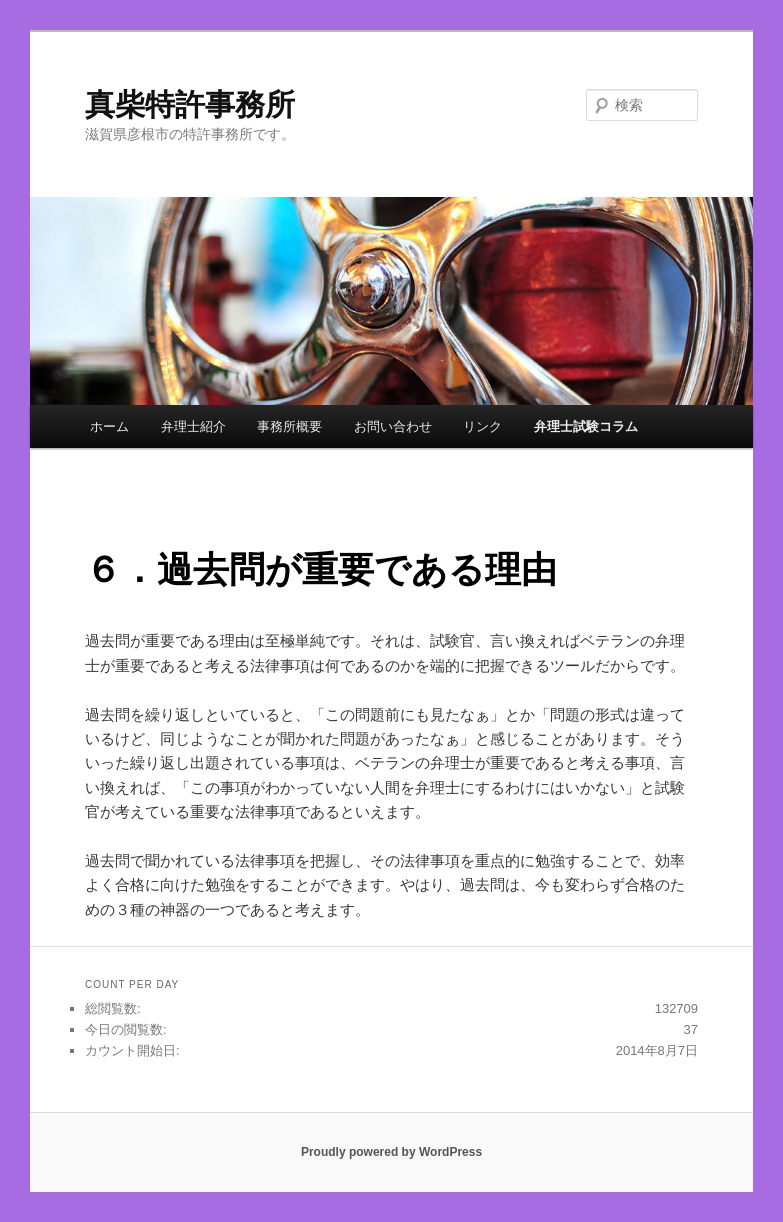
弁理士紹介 (193, 426)
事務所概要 (289, 426)
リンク (482, 426)
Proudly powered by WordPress (391, 1152)
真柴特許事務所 (190, 104)
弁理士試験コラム (586, 426)
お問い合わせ (393, 426)
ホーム (109, 426)
